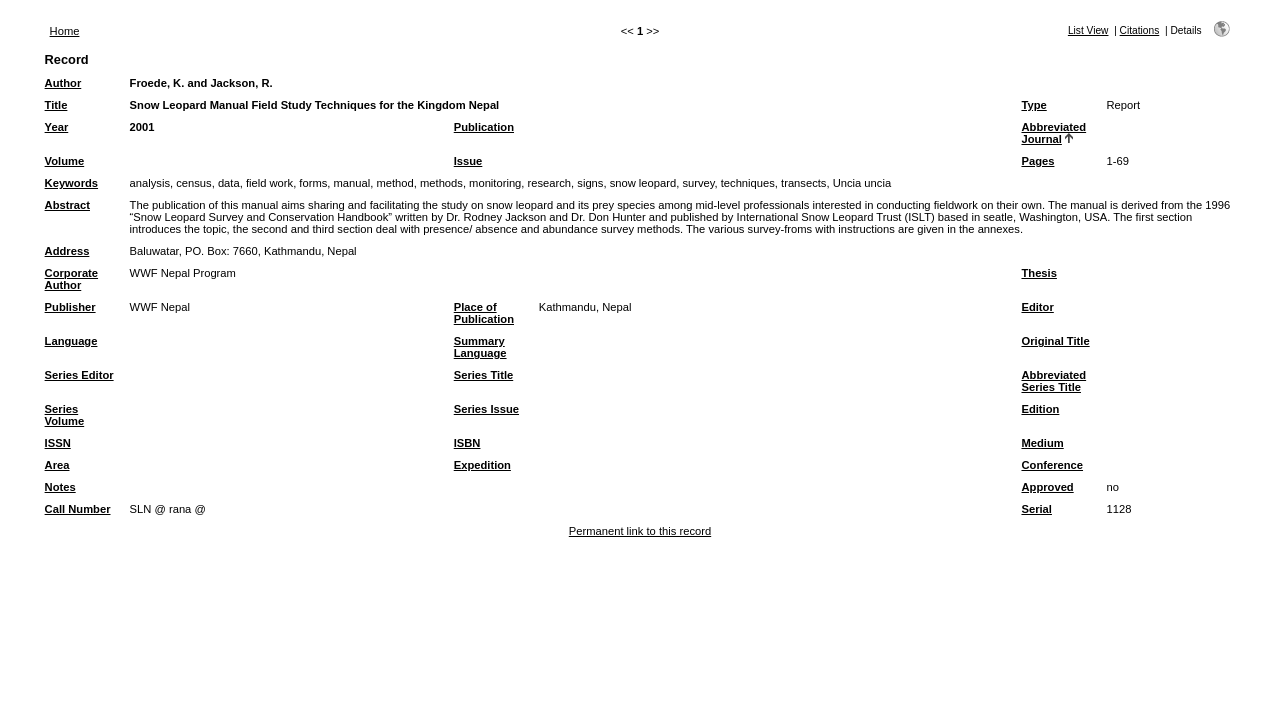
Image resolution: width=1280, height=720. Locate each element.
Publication (484, 127)
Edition (1040, 409)
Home (65, 31)
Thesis (1038, 273)
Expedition (482, 465)
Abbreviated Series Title (1053, 381)
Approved (1047, 487)
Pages (1037, 161)
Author (63, 83)
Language (71, 341)
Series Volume (65, 415)
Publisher (70, 307)
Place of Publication (484, 313)
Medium (1042, 443)
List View (1088, 30)
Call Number (78, 509)
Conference (1052, 465)
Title (56, 105)
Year (57, 127)
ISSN (58, 443)
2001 (142, 127)
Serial (1036, 509)
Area (57, 465)
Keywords (71, 183)
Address (67, 251)
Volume (65, 161)
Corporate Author (71, 279)
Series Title (484, 375)
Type (1033, 105)
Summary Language (480, 347)
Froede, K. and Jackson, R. (201, 83)
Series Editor (79, 375)
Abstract (67, 205)
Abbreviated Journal (1053, 133)
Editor (1037, 307)
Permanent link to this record (640, 531)
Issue (468, 161)
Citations (1140, 30)
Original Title (1055, 341)
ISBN (467, 443)
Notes (60, 487)
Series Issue (486, 409)
